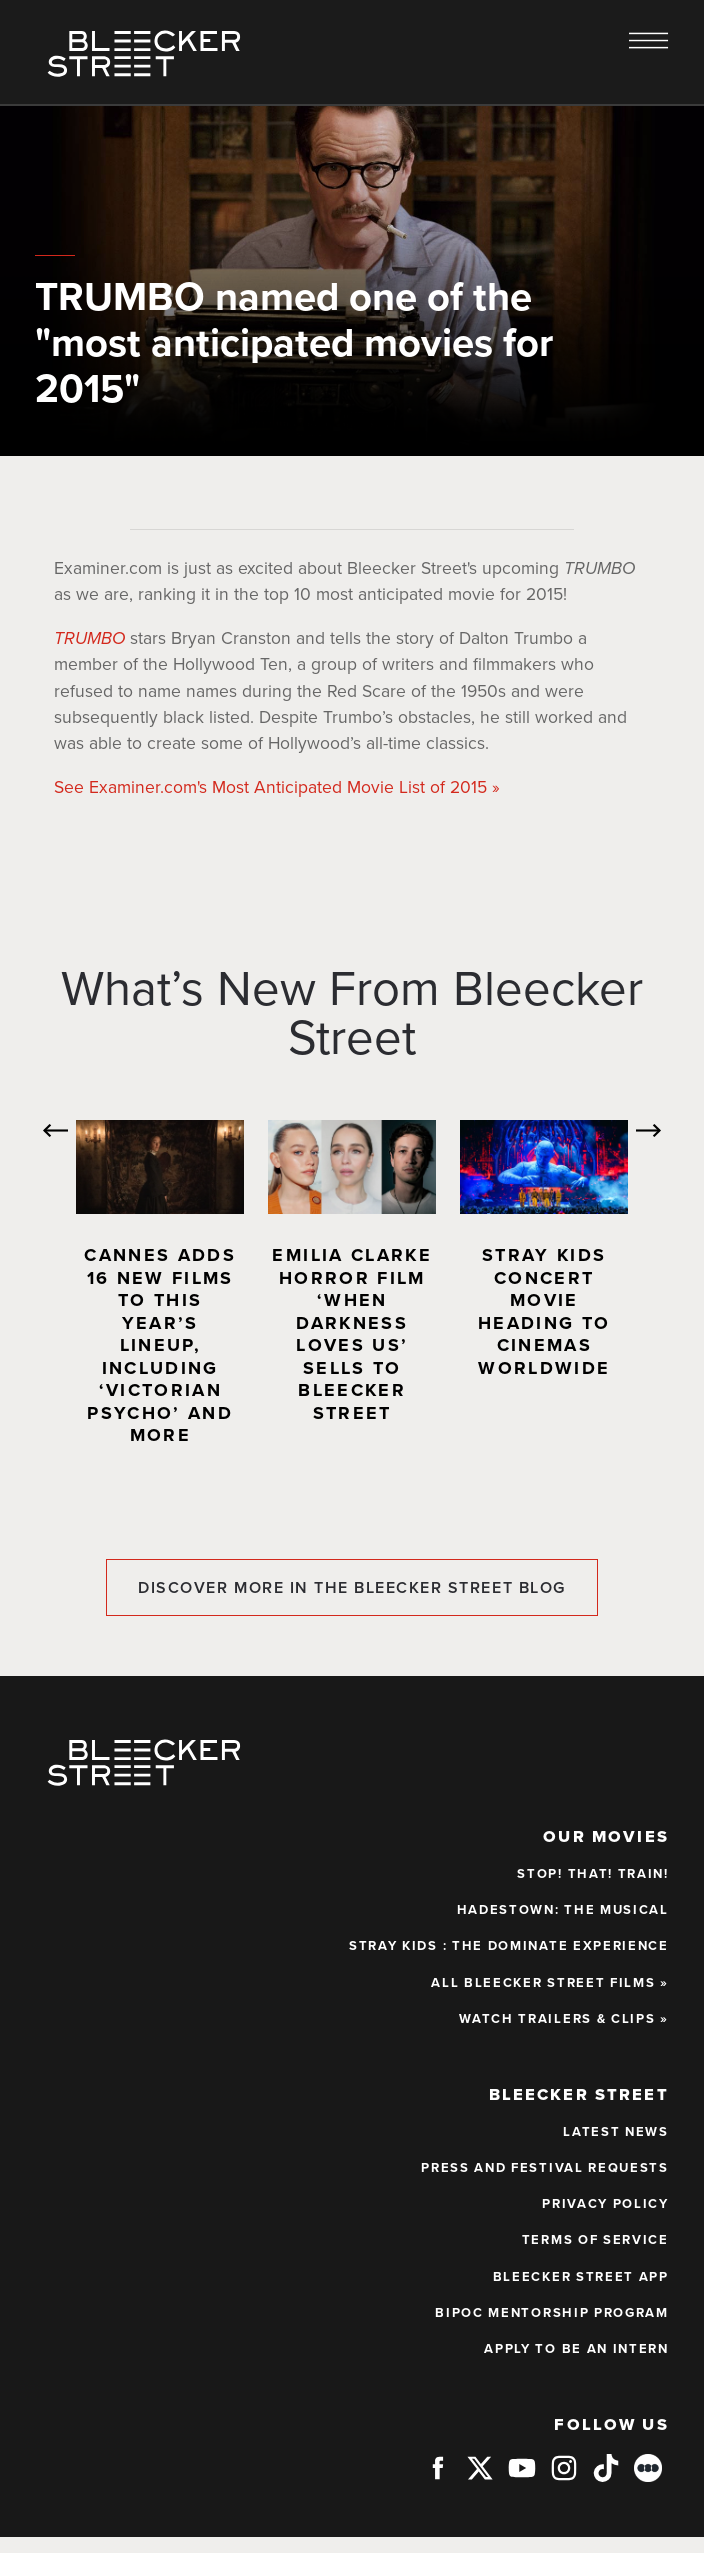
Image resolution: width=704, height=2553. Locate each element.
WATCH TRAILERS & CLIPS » (564, 2019)
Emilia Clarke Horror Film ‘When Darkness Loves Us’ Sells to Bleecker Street (351, 1334)
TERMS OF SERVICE (595, 2240)
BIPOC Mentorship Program (552, 2313)
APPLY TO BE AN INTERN (576, 2349)
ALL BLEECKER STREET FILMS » (550, 1983)
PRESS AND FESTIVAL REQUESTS (545, 2168)
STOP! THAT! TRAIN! (592, 1874)
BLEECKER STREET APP (581, 2277)
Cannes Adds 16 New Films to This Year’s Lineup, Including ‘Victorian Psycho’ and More (160, 1345)
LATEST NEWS (616, 2132)
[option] (160, 1292)
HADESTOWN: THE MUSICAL (563, 1910)
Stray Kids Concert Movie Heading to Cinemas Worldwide (544, 1311)
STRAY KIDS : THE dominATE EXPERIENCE (509, 1946)
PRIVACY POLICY (605, 2204)
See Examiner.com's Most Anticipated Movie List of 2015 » (277, 787)
